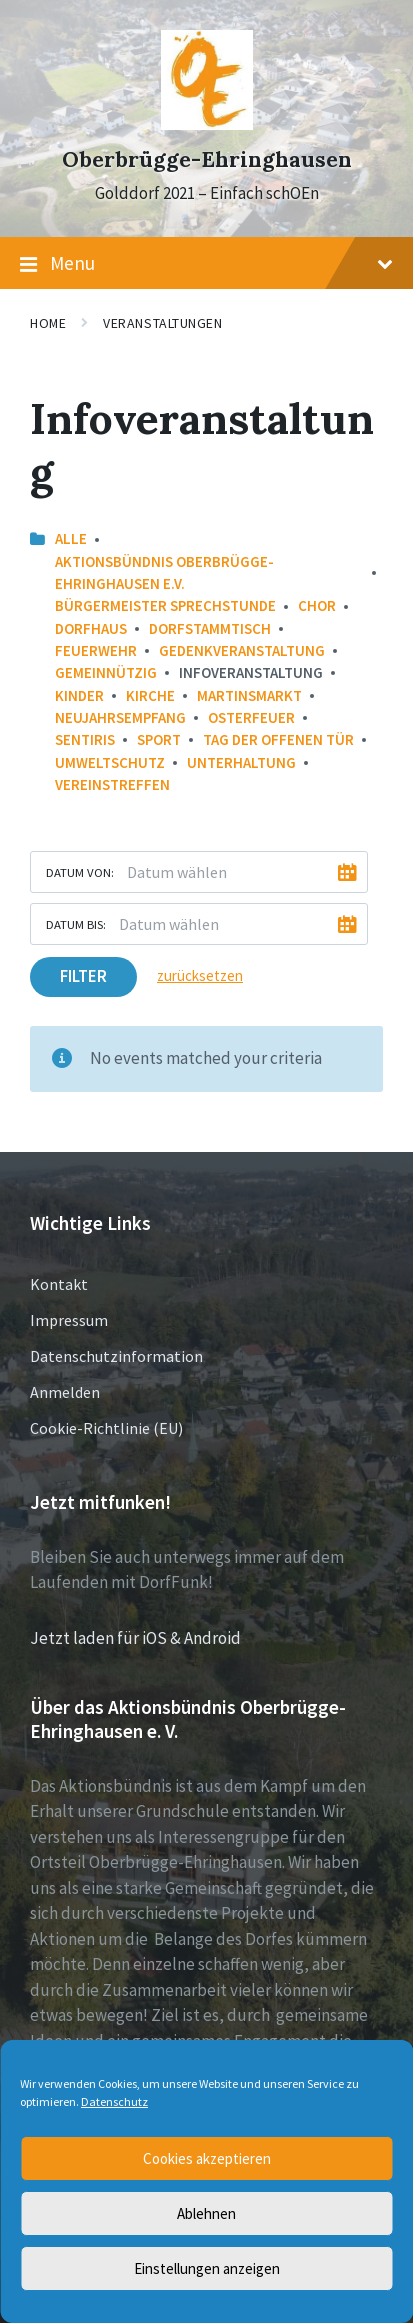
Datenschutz (114, 2101)
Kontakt (59, 1284)
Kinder (79, 695)
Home (48, 323)
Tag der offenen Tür (278, 739)
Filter (83, 976)
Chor (317, 605)
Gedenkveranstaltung (242, 650)
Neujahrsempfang (120, 717)
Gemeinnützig (106, 672)
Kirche (150, 695)
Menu (206, 264)
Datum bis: (76, 924)
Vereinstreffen (112, 784)
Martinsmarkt (249, 695)
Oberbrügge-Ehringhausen (207, 159)
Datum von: (80, 872)
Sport (159, 739)
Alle (71, 538)
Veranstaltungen (162, 323)
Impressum (69, 1320)
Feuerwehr (96, 650)
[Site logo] (207, 124)
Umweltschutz (110, 762)
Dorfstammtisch (210, 628)
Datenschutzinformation (116, 1356)
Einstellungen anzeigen (207, 2268)
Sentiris (85, 739)
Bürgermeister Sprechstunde (165, 605)
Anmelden (65, 1392)
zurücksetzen (200, 975)
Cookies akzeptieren (207, 2158)
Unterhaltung (241, 762)
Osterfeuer (251, 717)
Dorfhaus (91, 628)
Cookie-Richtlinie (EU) (106, 1428)
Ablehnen (206, 2213)
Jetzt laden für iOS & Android (135, 1638)
